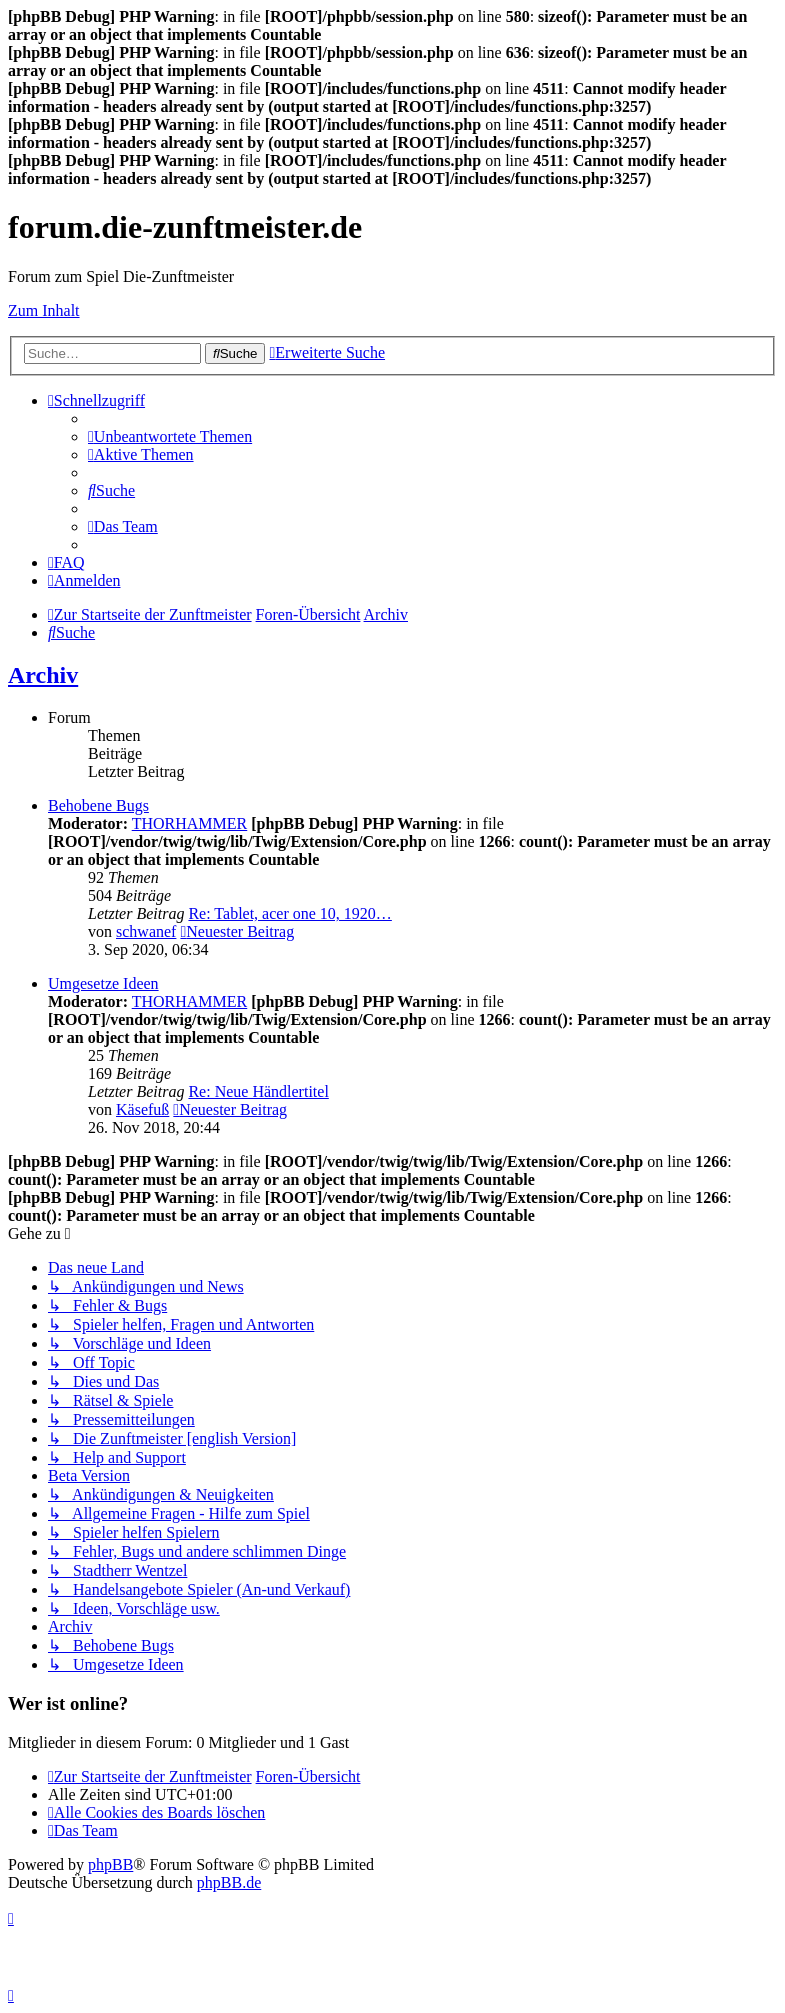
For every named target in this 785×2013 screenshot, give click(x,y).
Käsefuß (142, 1109)
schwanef (146, 931)
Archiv (43, 675)
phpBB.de (229, 1882)
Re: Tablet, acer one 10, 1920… (289, 913)
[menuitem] (170, 436)
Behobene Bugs (98, 805)
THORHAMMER (190, 823)
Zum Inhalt (44, 310)
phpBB (110, 1864)
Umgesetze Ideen (103, 983)
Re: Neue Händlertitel (258, 1091)
